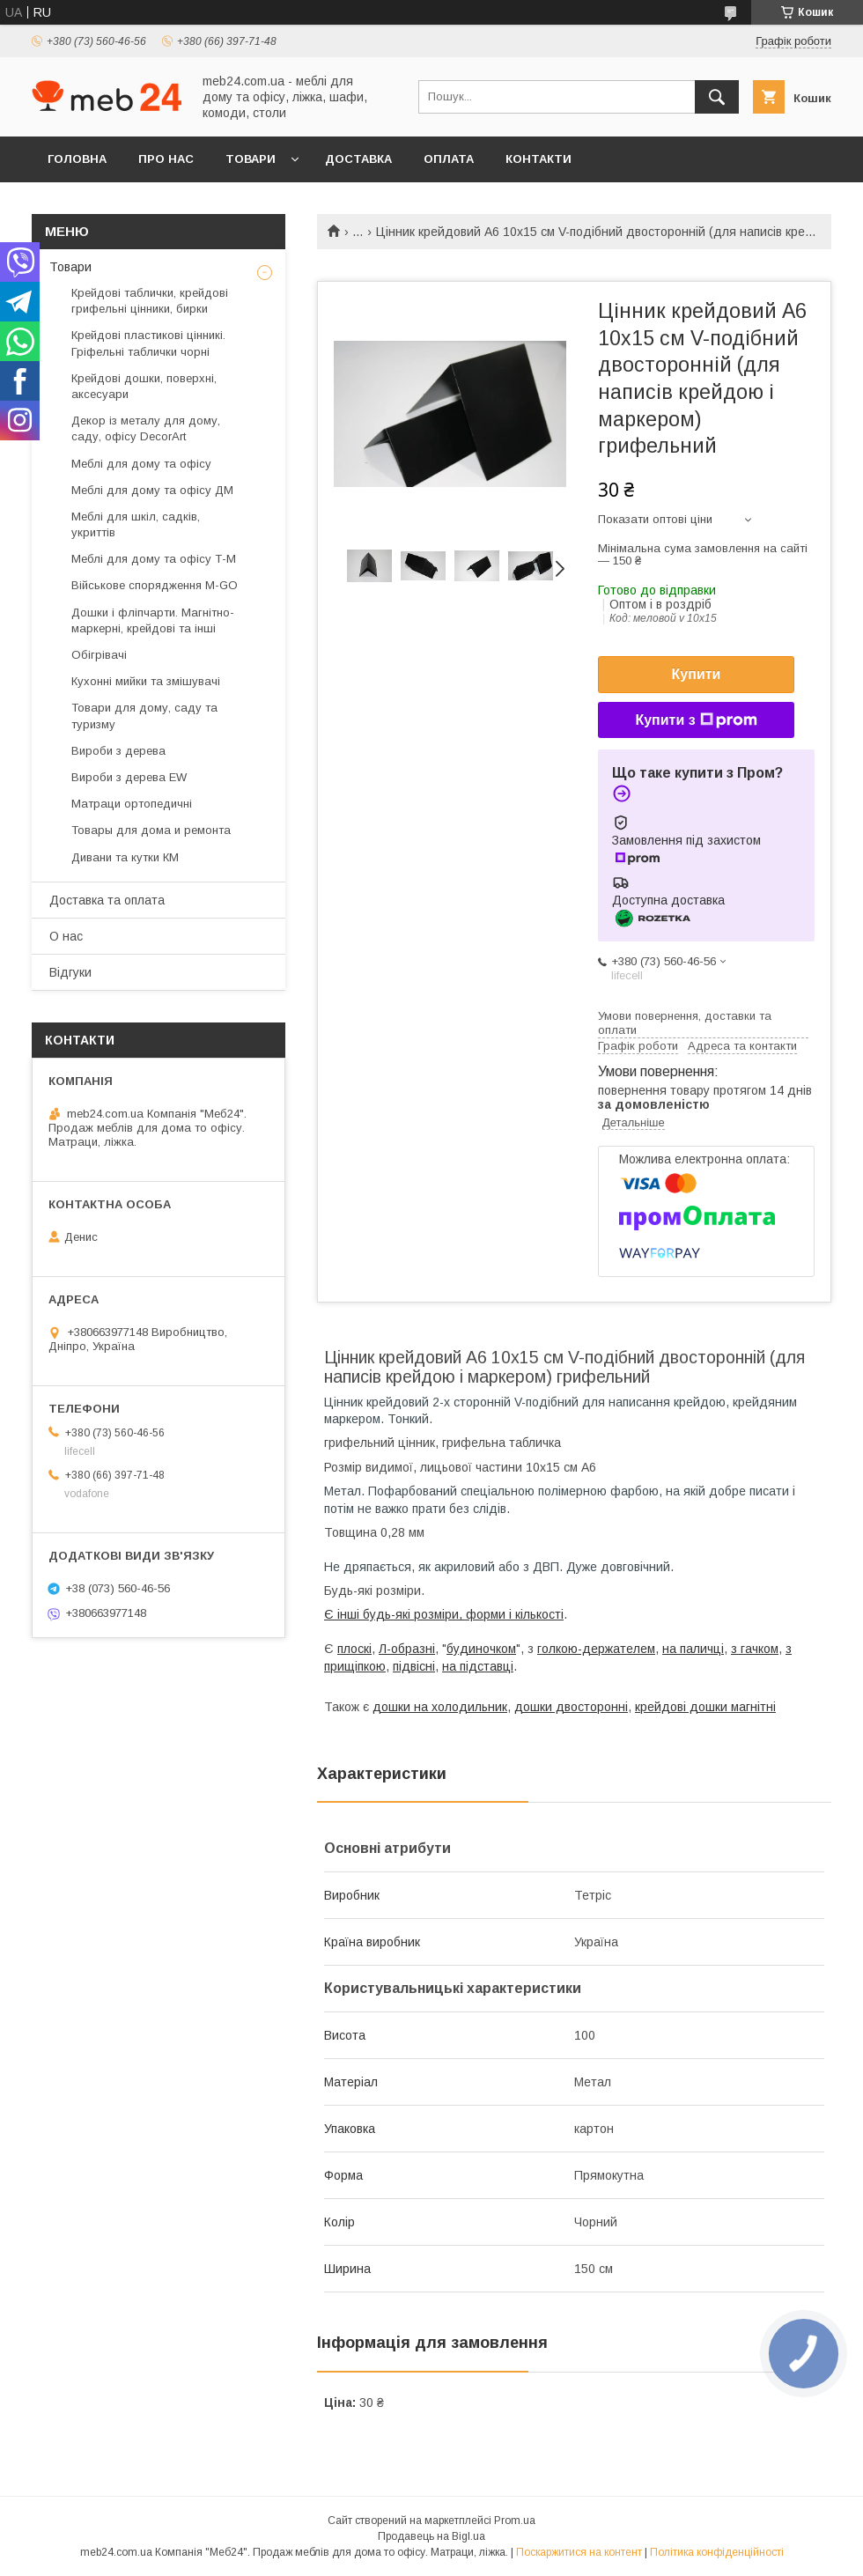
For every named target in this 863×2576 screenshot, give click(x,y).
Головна (77, 159)
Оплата (449, 159)
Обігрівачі (99, 654)
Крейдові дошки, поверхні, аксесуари (144, 386)
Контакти (538, 159)
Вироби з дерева (118, 750)
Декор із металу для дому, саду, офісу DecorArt (145, 428)
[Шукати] (717, 97)
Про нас (166, 159)
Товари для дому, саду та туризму (144, 715)
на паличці (693, 1649)
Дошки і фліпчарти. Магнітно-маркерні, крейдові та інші (152, 620)
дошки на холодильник (439, 1707)
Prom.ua (514, 2520)
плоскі (354, 1649)
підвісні (414, 1666)
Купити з (695, 720)
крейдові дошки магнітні (705, 1707)
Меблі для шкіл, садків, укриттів (135, 524)
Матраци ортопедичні (131, 803)
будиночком (481, 1649)
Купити (696, 674)
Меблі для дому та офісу (141, 463)
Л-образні (407, 1649)
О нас (66, 936)
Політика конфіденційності (717, 2552)
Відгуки (70, 972)
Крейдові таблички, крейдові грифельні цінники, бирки (149, 300)
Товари (250, 159)
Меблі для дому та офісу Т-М (153, 558)
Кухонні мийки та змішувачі (145, 681)
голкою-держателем (596, 1649)
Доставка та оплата (107, 900)
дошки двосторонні (571, 1707)
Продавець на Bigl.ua (431, 2536)
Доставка (358, 159)
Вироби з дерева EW (129, 777)
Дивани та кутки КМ (125, 857)
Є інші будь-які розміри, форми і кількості (444, 1614)
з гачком (754, 1649)
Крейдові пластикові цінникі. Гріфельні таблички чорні (148, 343)
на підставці (477, 1666)
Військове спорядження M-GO (154, 585)
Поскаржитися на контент (579, 2552)
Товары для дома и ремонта (151, 830)
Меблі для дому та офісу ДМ (152, 490)
